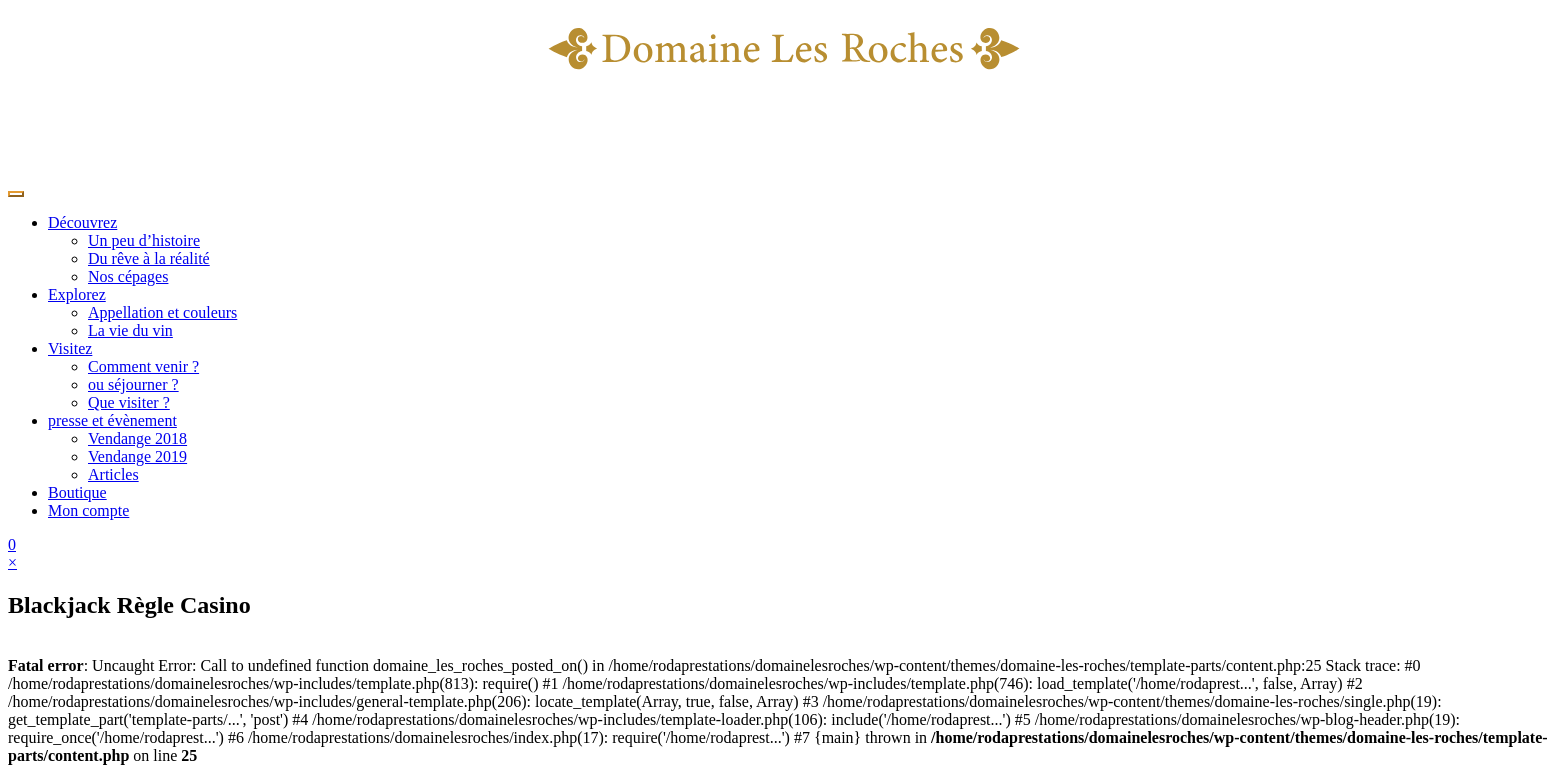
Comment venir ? (143, 366)
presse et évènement (112, 420)
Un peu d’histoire (144, 240)
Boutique (77, 492)
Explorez (77, 294)
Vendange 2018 (137, 438)
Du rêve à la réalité (149, 258)
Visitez (70, 348)
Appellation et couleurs (162, 312)
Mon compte (88, 510)
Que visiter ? (129, 402)
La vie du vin (130, 330)
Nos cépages (128, 276)
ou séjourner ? (133, 384)
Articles (113, 474)
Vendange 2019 (137, 456)
